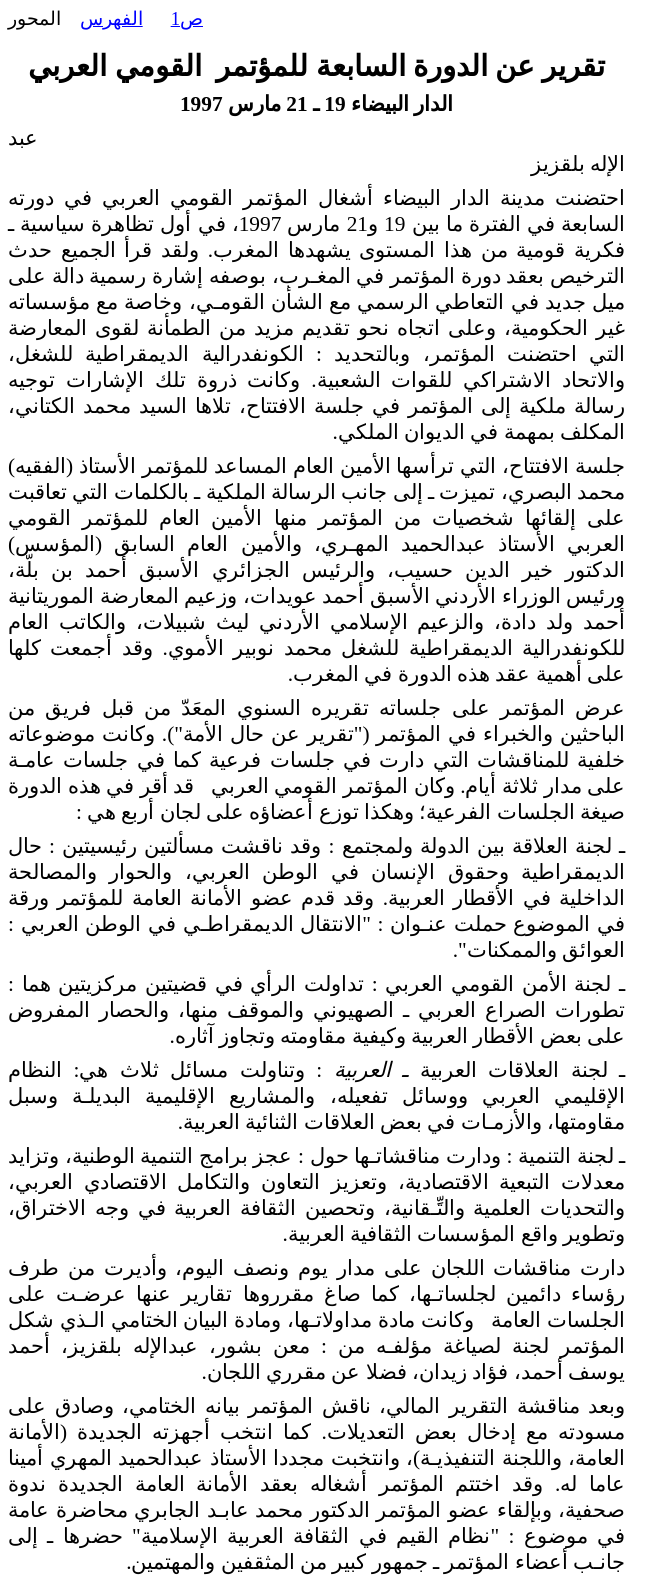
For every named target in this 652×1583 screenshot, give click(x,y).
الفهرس (111, 18)
